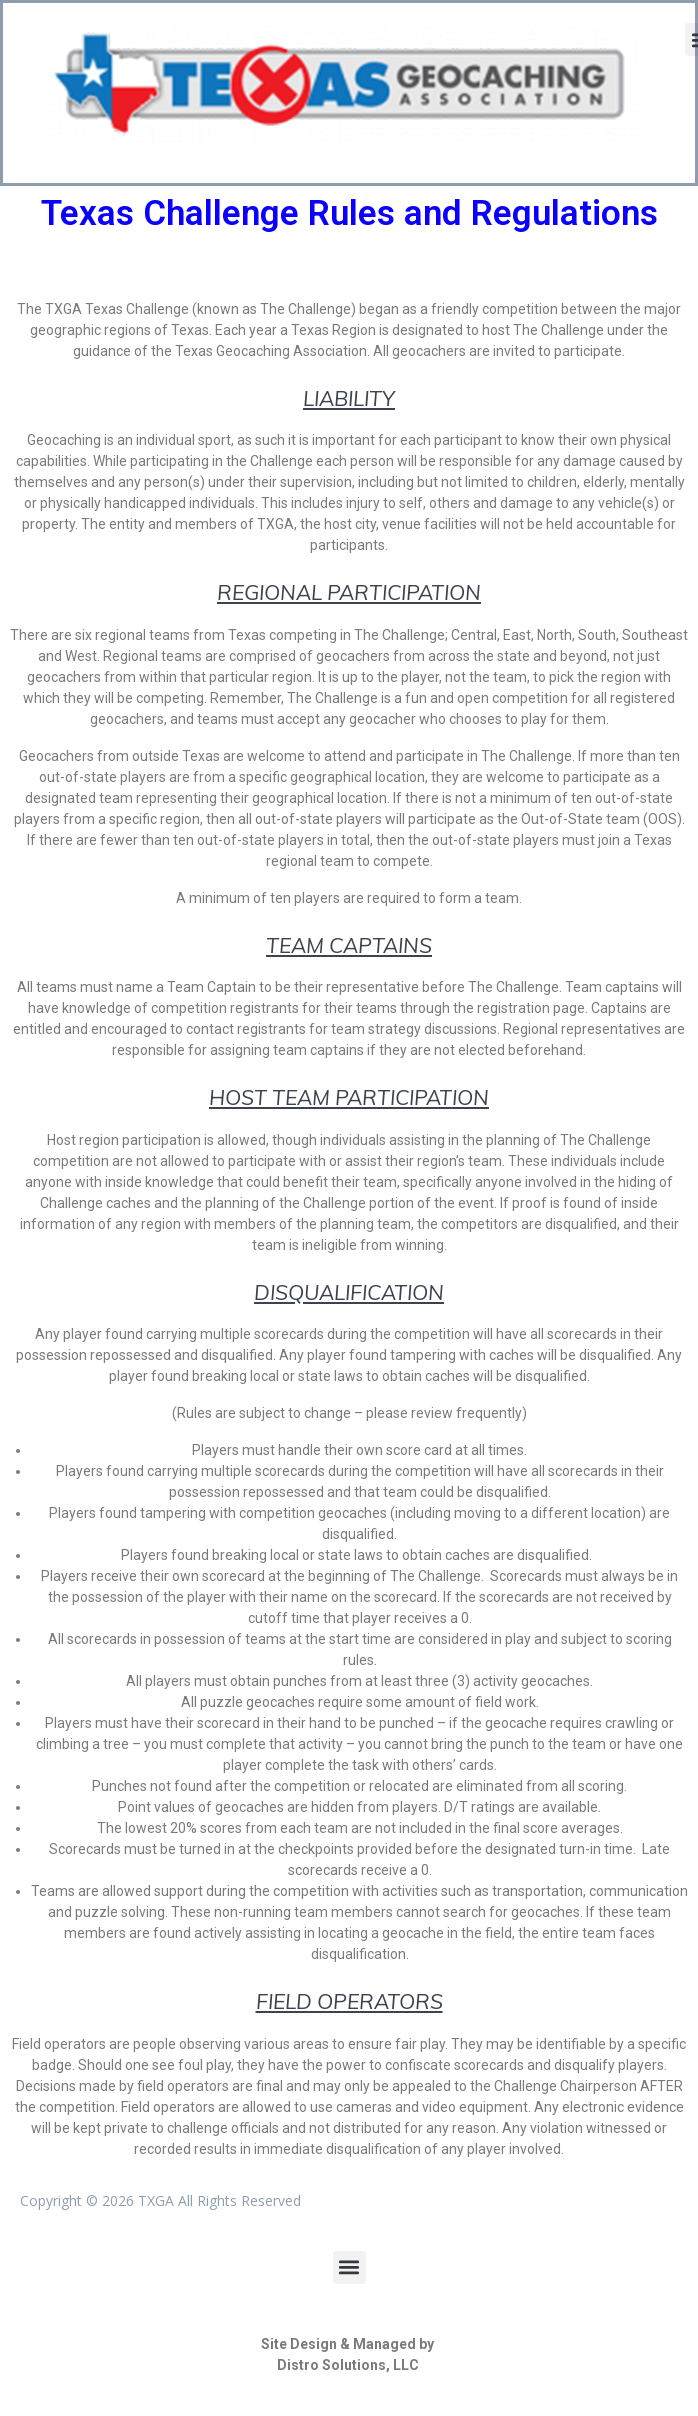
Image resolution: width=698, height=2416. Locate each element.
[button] (349, 2267)
